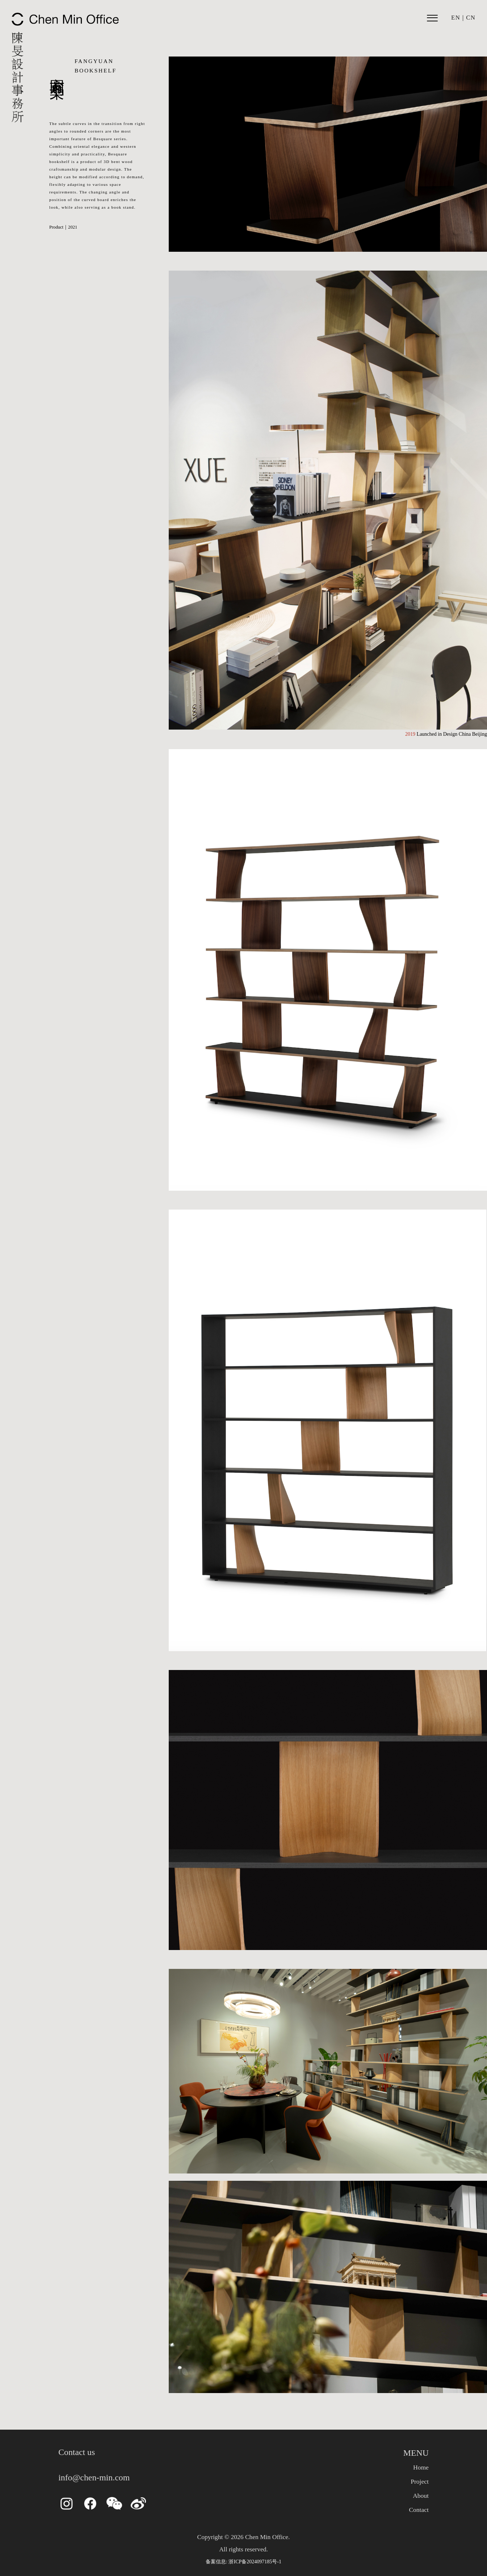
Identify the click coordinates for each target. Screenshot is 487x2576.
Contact (418, 2509)
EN (455, 17)
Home (421, 2467)
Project (420, 2481)
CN (470, 17)
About (421, 2495)
